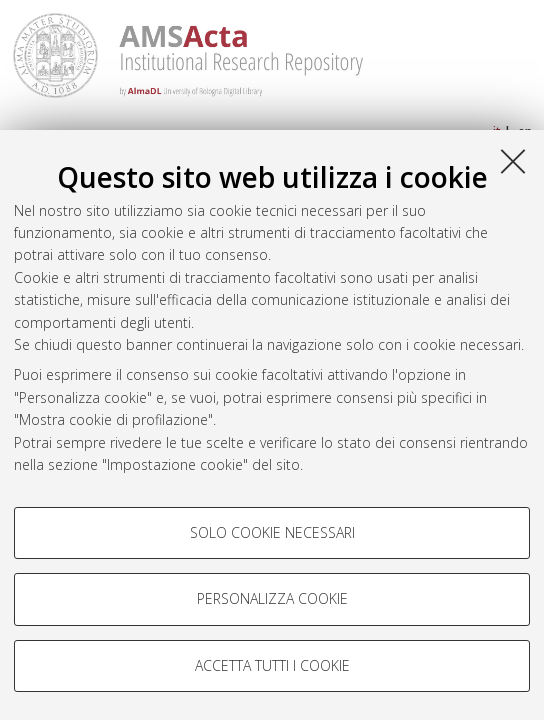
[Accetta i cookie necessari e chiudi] (513, 161)
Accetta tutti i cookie (272, 665)
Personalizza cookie (272, 598)
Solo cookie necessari (272, 532)
